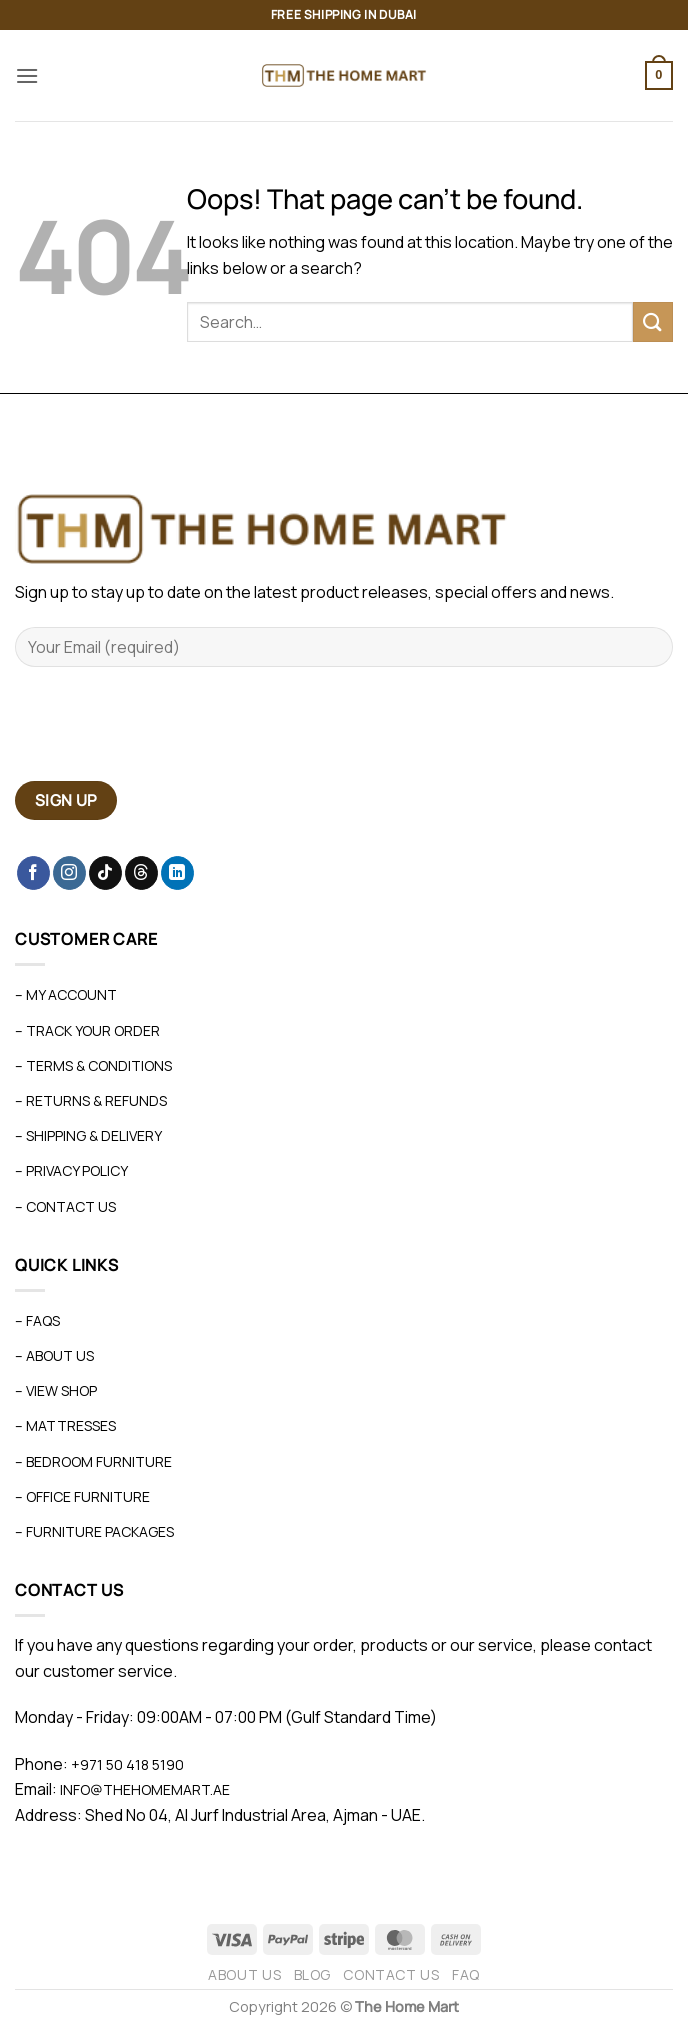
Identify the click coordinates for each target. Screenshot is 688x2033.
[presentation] (167, 732)
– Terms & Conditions (93, 1065)
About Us (244, 1974)
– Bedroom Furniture (93, 1461)
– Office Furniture (82, 1496)
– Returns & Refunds (91, 1100)
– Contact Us (65, 1206)
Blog (312, 1974)
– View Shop (56, 1390)
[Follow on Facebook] (33, 873)
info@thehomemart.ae (143, 1789)
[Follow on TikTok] (105, 873)
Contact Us (391, 1974)
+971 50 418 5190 (127, 1764)
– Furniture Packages (94, 1531)
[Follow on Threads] (141, 873)
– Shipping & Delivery (88, 1135)
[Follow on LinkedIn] (177, 873)
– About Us (54, 1355)
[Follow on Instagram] (69, 873)
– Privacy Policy (71, 1170)
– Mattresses (65, 1425)
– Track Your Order (87, 1030)
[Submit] (653, 321)
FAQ (466, 1974)
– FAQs (37, 1320)
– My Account (66, 994)
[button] (27, 75)
